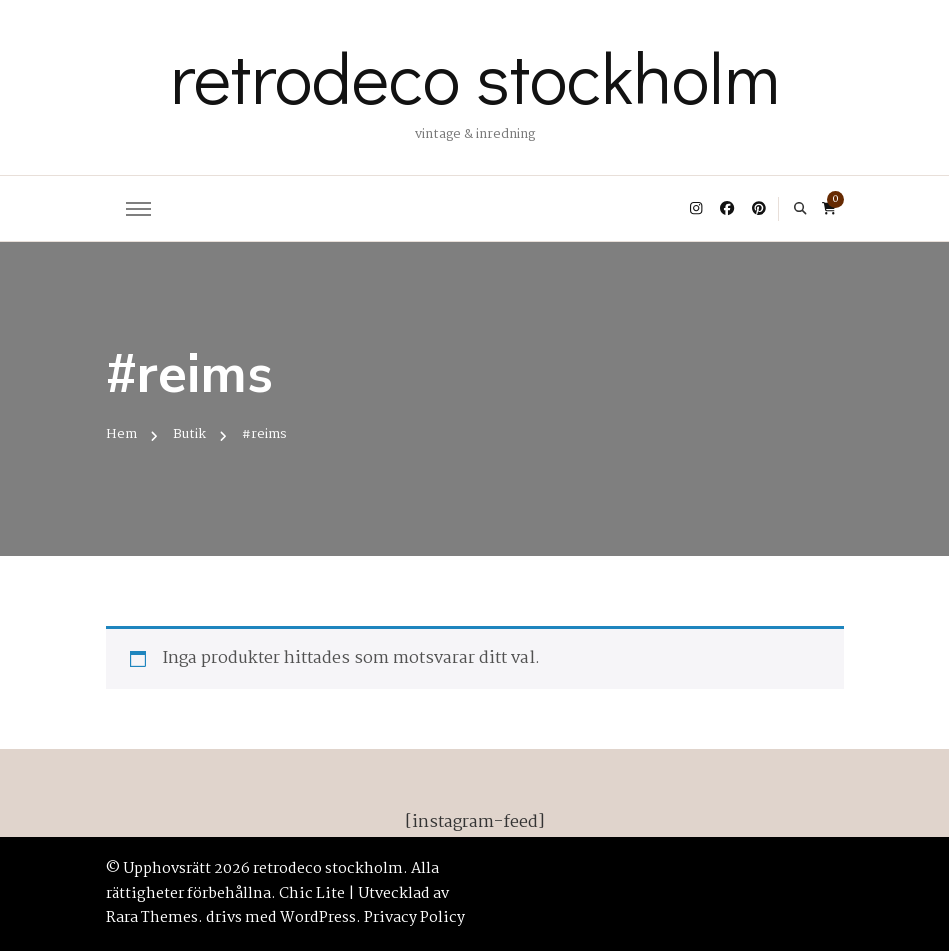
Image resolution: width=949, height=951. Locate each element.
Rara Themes (152, 918)
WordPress (318, 918)
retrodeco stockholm (475, 76)
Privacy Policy (414, 918)
